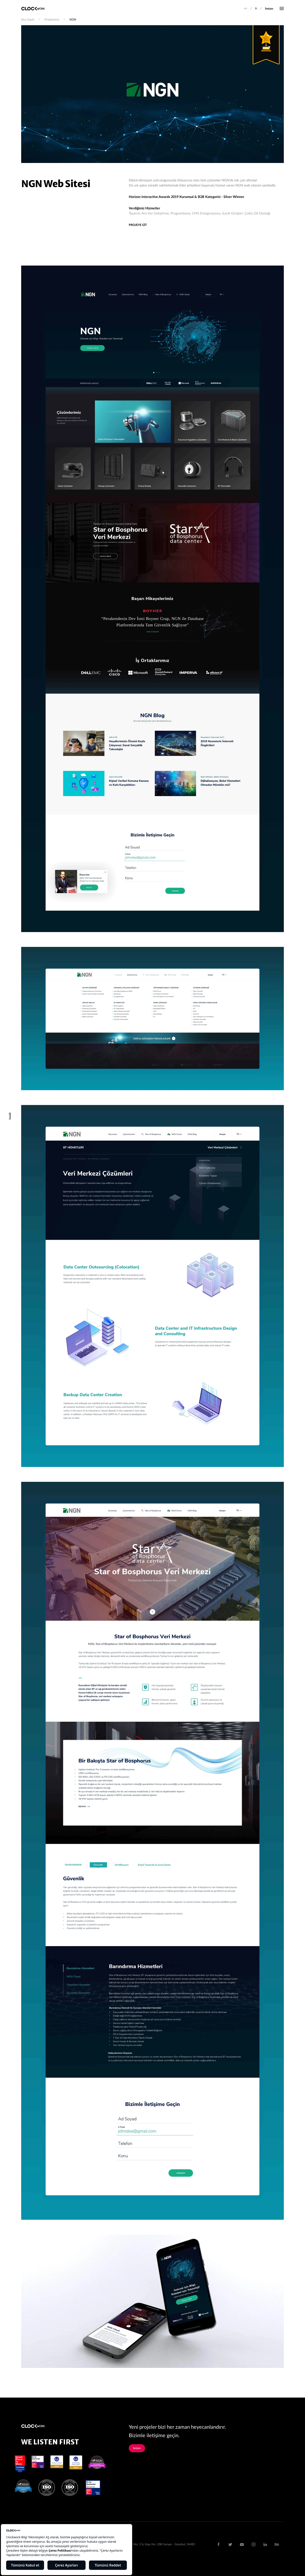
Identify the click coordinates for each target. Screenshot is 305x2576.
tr (256, 8)
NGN (72, 19)
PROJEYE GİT (138, 225)
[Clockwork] (34, 8)
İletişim (269, 8)
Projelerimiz (51, 19)
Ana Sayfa (27, 19)
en (245, 8)
